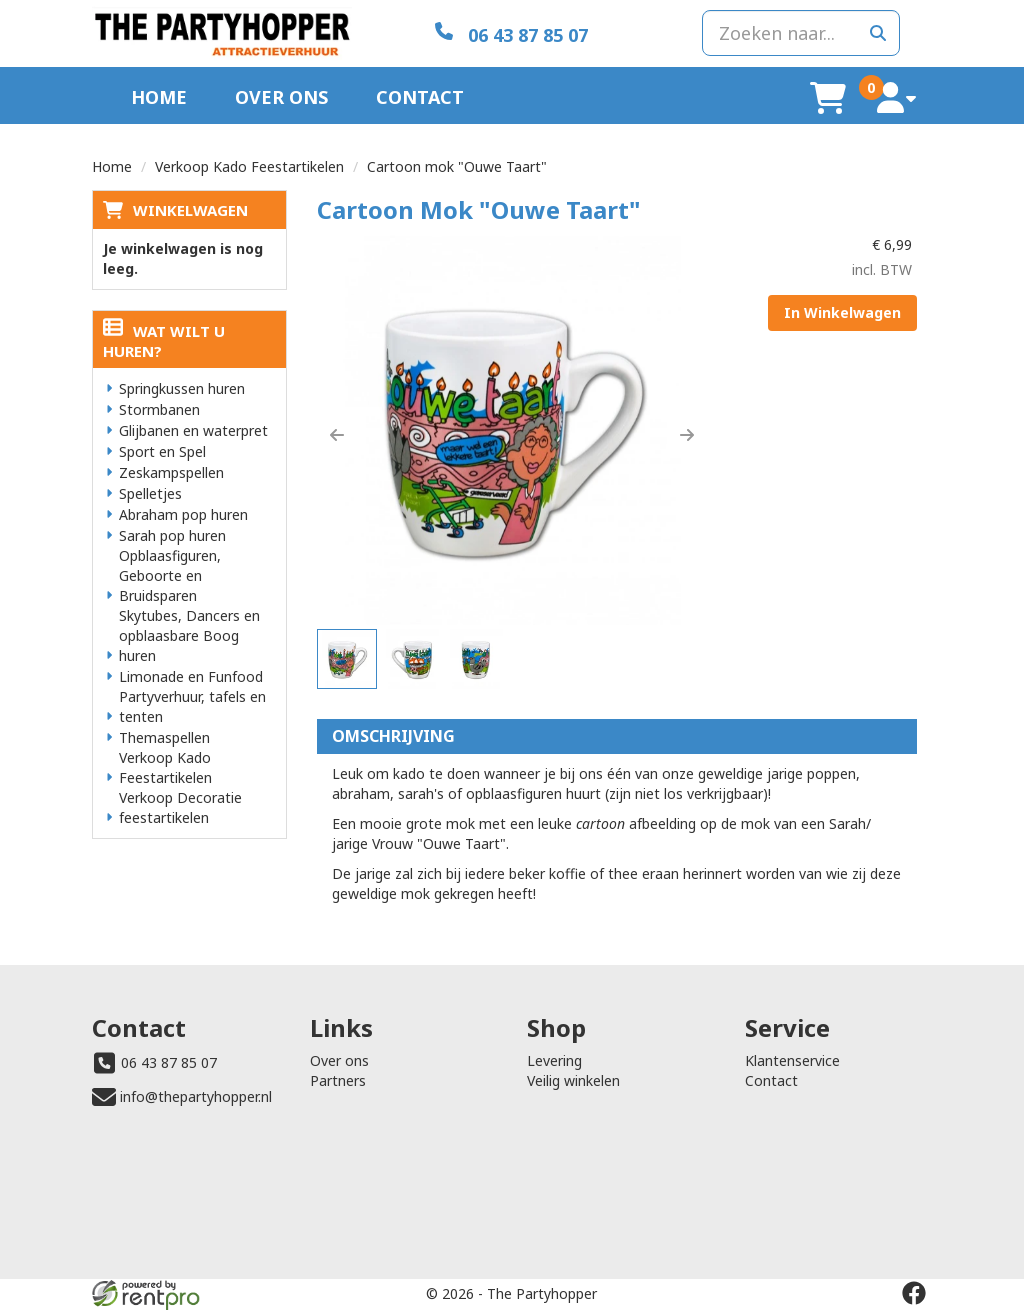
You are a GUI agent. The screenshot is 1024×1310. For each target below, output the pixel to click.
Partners (338, 1080)
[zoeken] (878, 33)
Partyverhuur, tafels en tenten (192, 706)
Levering (554, 1060)
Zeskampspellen (171, 472)
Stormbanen (159, 409)
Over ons (281, 97)
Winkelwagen (190, 210)
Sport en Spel (162, 451)
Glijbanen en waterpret (193, 430)
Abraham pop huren (183, 514)
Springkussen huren (182, 388)
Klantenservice (792, 1060)
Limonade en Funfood (191, 676)
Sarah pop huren (172, 535)
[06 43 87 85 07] (511, 33)
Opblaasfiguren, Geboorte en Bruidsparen (170, 575)
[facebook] (914, 1293)
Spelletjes (150, 493)
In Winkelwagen (842, 312)
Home (159, 97)
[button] (337, 435)
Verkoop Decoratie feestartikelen (180, 807)
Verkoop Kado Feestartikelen (249, 166)
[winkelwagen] (828, 98)
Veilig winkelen (573, 1080)
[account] (897, 97)
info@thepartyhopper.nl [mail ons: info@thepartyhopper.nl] (196, 1096)
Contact (420, 97)
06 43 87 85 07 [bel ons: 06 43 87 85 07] (169, 1062)
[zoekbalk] (801, 33)
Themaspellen (164, 737)
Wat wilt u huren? (164, 341)
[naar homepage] (222, 33)
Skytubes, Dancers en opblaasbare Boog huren (189, 635)
